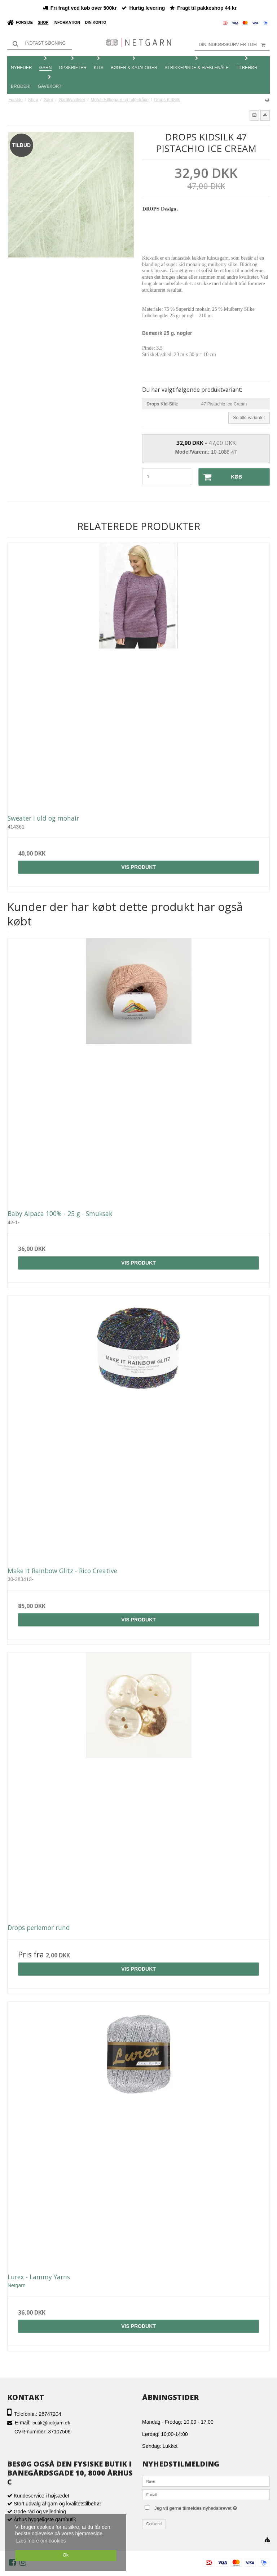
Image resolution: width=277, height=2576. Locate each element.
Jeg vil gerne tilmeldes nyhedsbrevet (210, 2507)
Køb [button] (220, 476)
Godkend (154, 2524)
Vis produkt (138, 867)
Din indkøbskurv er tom (234, 44)
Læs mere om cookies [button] (41, 2541)
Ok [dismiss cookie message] (66, 2555)
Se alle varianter (249, 417)
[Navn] (206, 2481)
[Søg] (39, 43)
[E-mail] (206, 2494)
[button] (254, 115)
